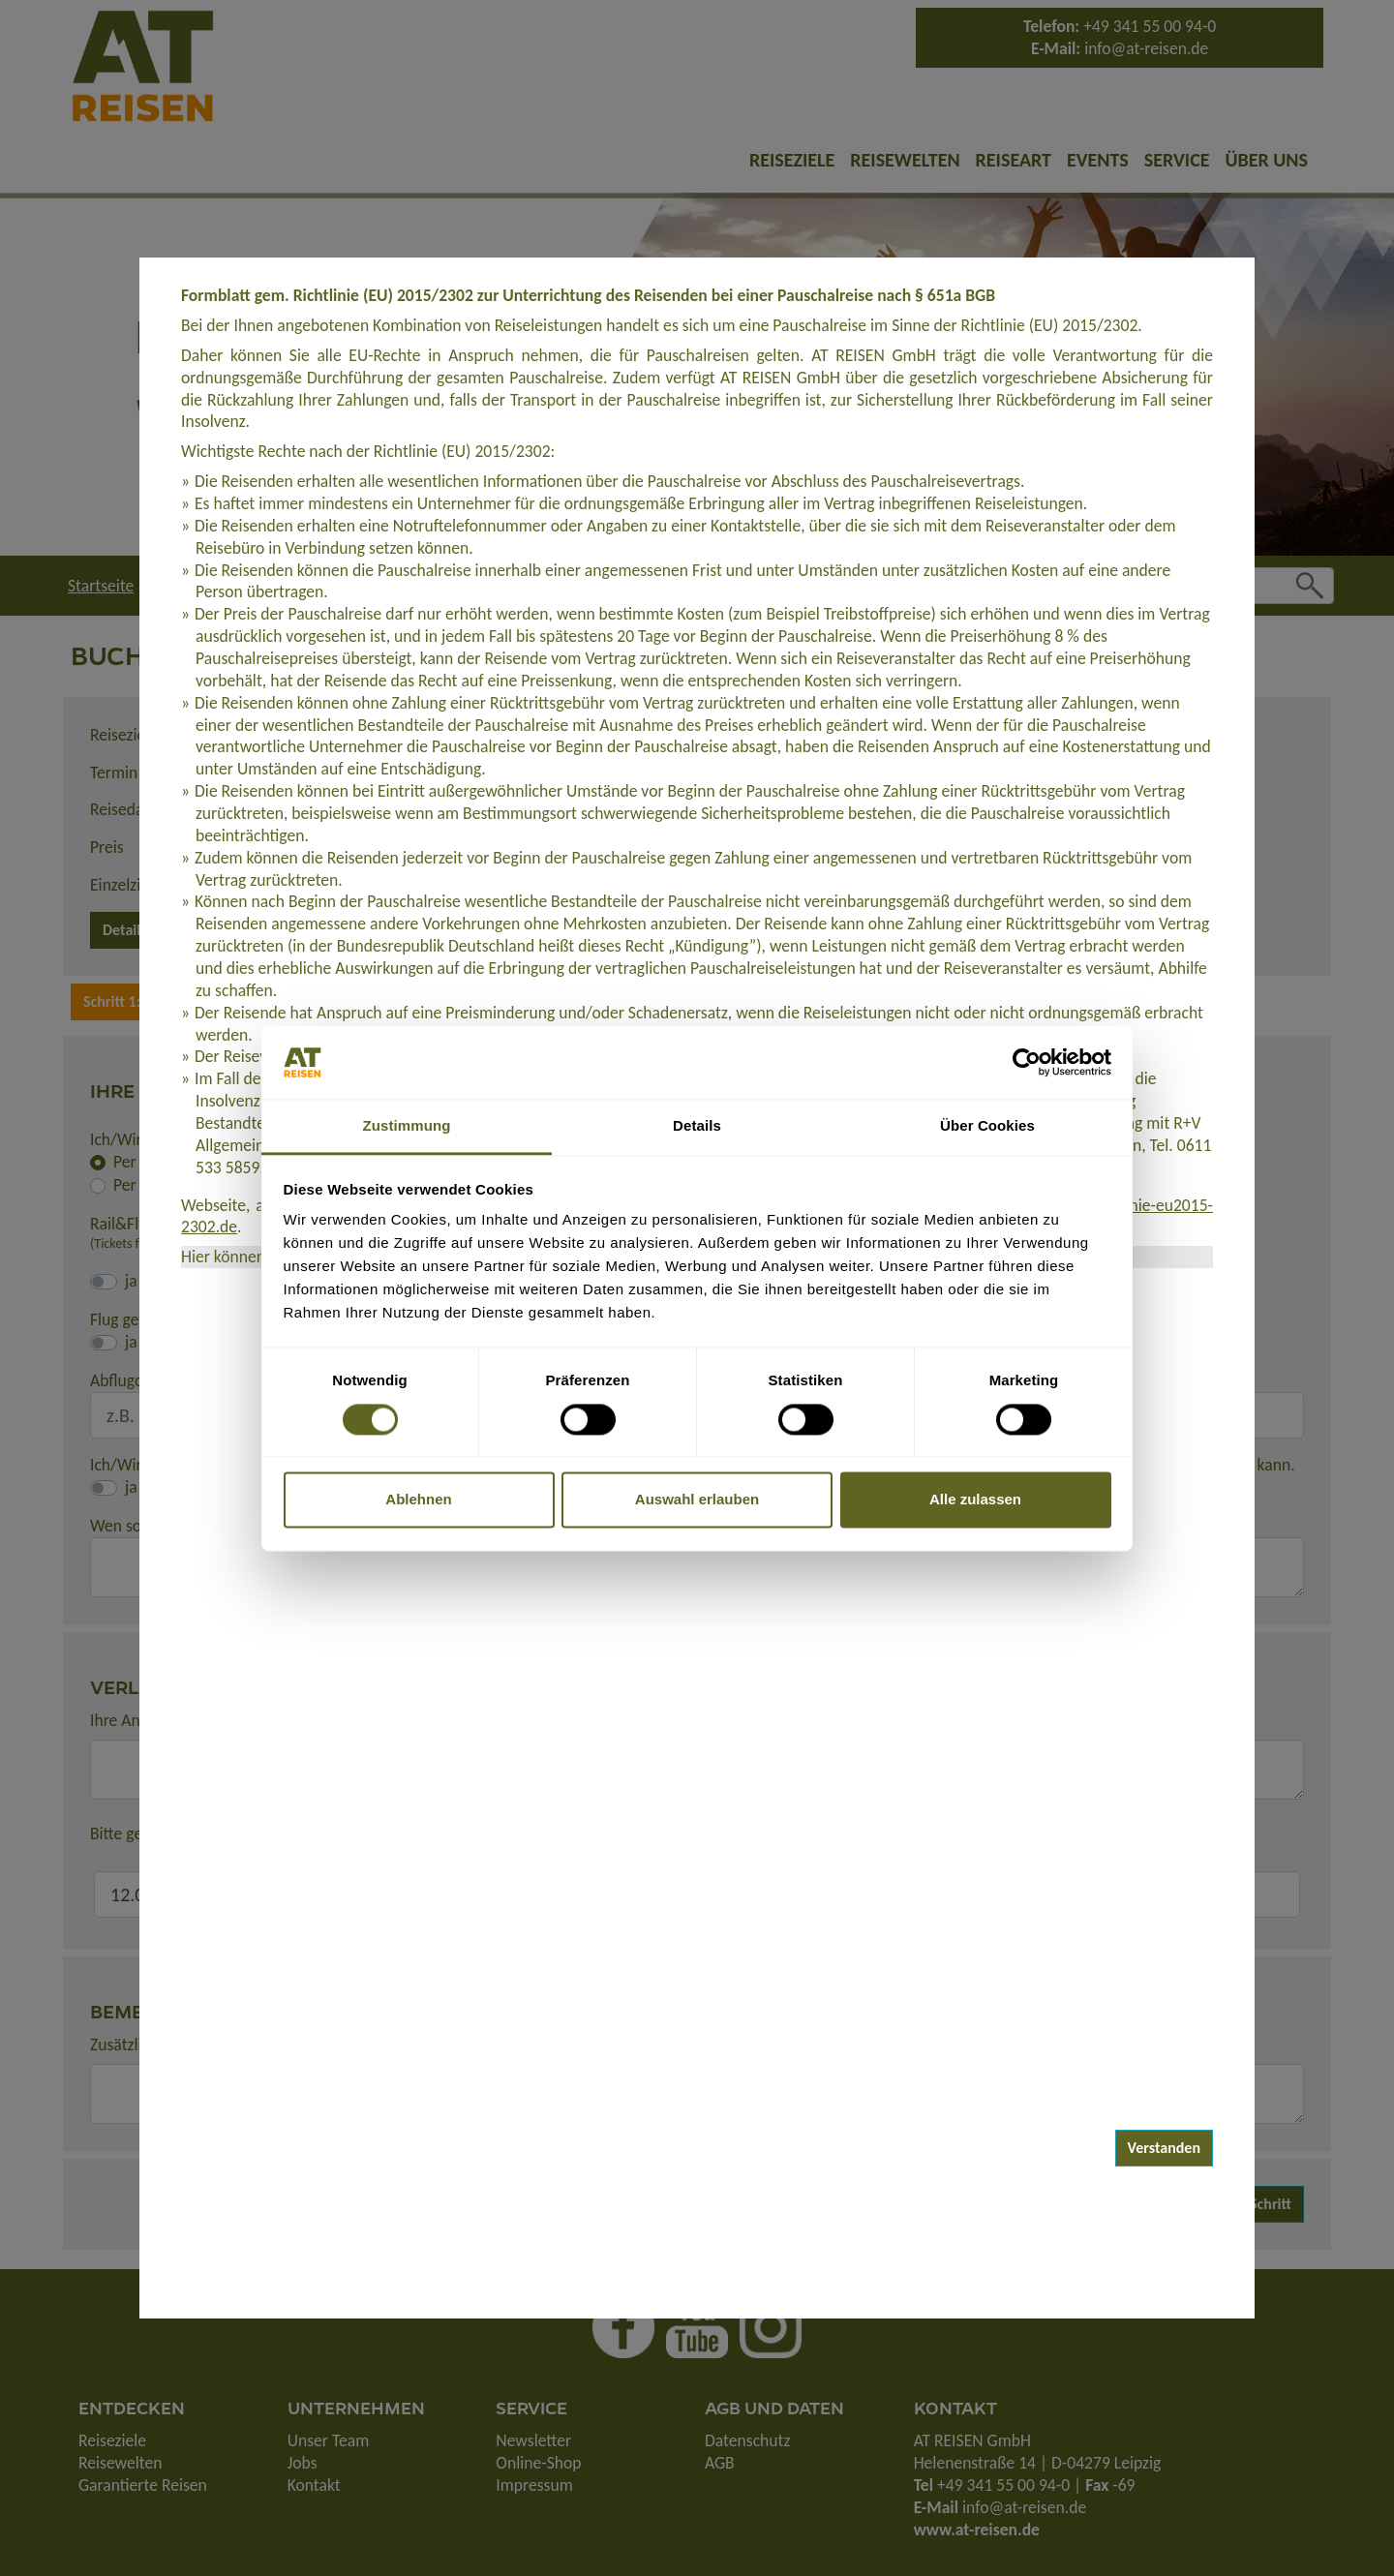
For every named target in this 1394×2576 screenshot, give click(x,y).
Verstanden (1164, 2147)
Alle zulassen (975, 1500)
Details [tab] (697, 1126)
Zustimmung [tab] (407, 1126)
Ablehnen (418, 1500)
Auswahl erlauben (697, 1500)
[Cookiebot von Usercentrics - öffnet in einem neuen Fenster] (1026, 1061)
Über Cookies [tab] (987, 1126)
